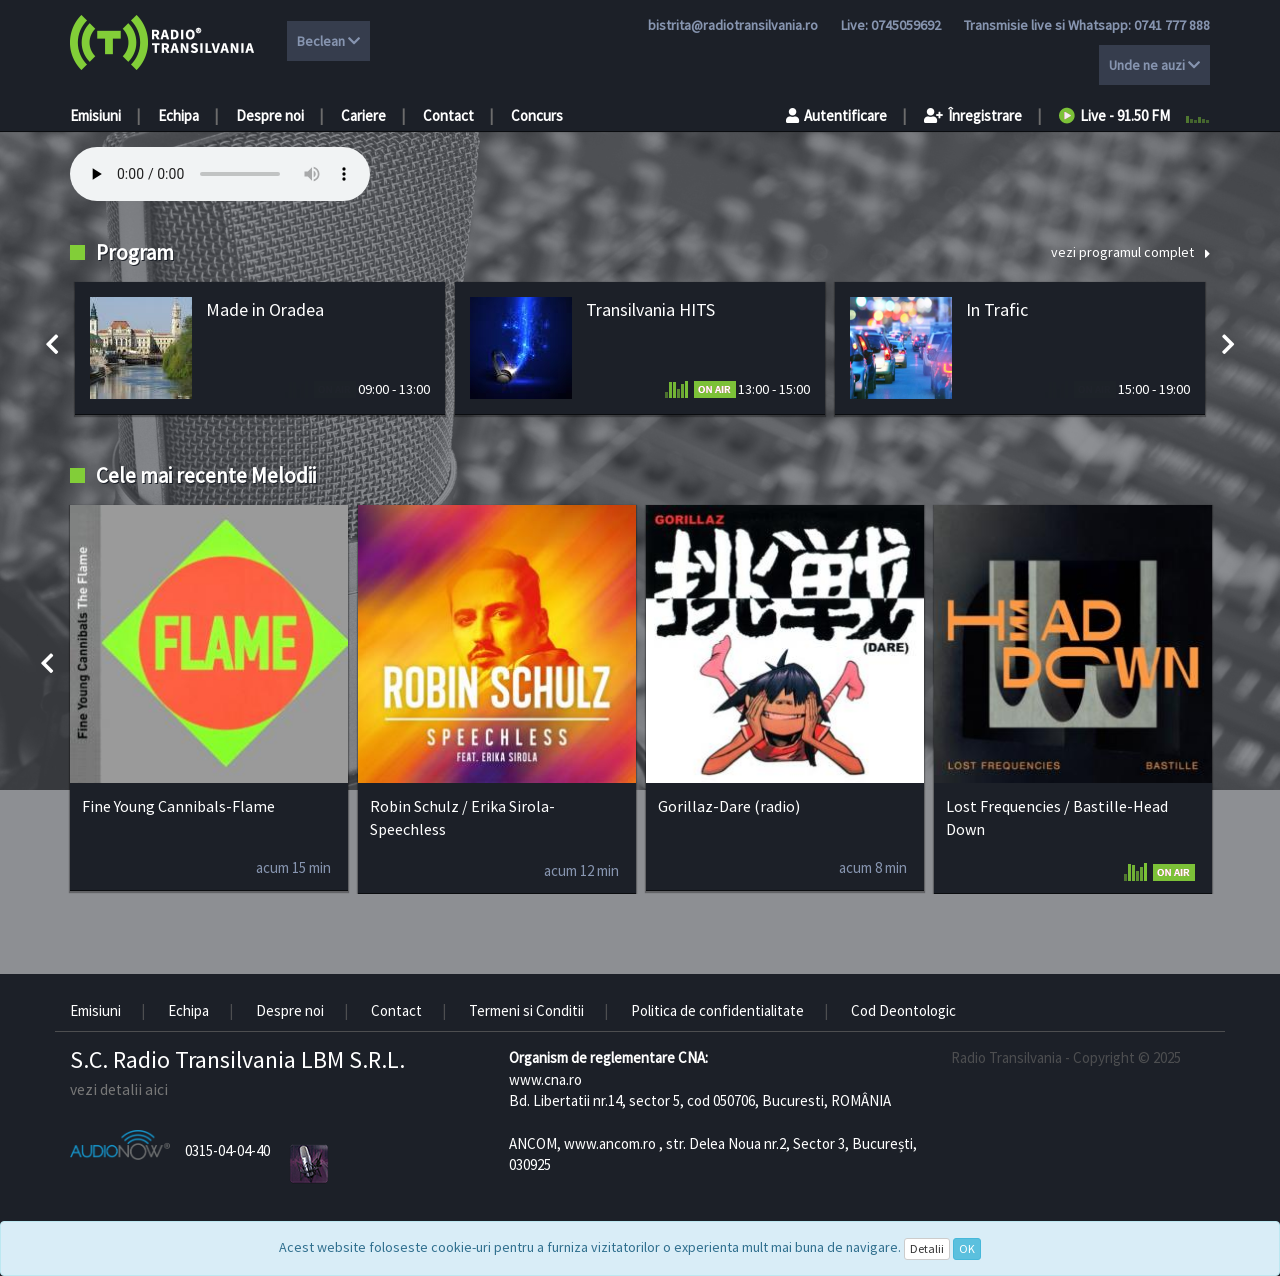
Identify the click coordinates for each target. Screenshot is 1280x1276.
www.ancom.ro (610, 1143)
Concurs (537, 115)
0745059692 (906, 25)
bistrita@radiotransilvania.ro (733, 25)
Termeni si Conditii (526, 1010)
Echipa (178, 115)
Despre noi (270, 115)
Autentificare (836, 115)
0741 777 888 (1172, 25)
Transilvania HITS (650, 309)
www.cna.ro (545, 1079)
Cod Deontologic (903, 1010)
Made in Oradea (265, 309)
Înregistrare (973, 115)
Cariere (363, 115)
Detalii (927, 1248)
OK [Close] (967, 1248)
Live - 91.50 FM (1114, 115)
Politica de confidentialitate (717, 1010)
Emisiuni (95, 115)
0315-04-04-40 (227, 1150)
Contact (448, 115)
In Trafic (997, 309)
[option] (260, 348)
